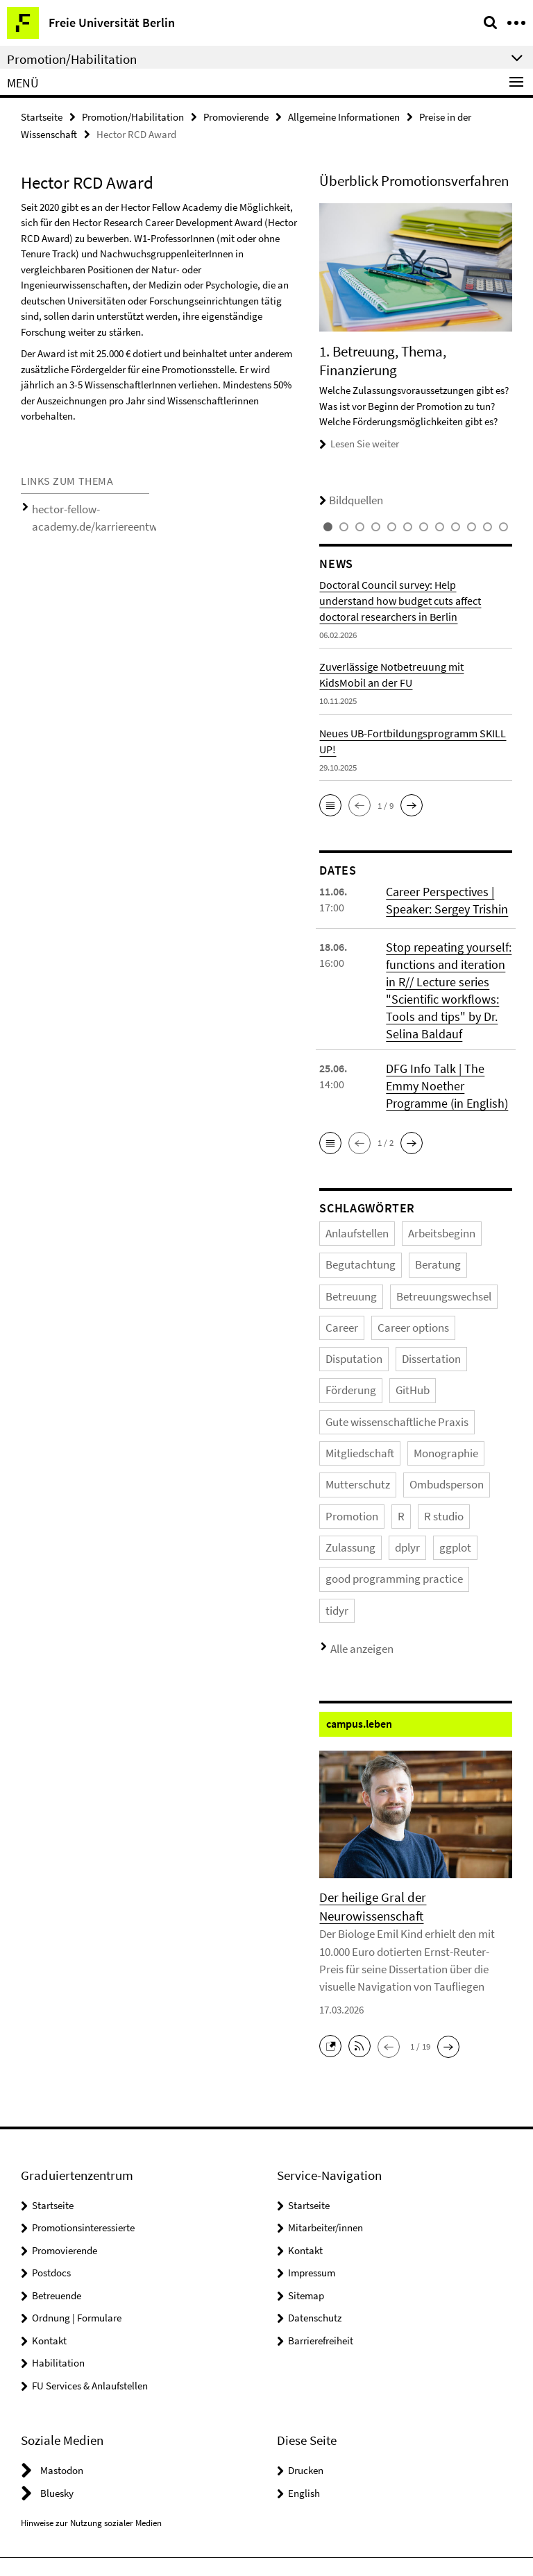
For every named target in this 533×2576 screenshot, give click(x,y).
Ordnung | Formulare (76, 2176)
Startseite (41, 115)
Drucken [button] (305, 2329)
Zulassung (478, 1433)
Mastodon (61, 2329)
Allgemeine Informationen (344, 115)
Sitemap (306, 2154)
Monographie (422, 1378)
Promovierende (236, 115)
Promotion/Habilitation (133, 115)
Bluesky (57, 2352)
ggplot (376, 1460)
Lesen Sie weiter (364, 439)
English (304, 2352)
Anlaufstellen (349, 1213)
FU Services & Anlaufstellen (90, 2244)
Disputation (421, 1295)
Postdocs (51, 2131)
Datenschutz (314, 2176)
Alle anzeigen (355, 1521)
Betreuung (473, 1240)
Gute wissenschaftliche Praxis (379, 1350)
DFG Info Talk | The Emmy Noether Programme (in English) (444, 1070)
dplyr (335, 1460)
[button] (330, 800)
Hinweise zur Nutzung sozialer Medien (91, 2381)
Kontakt (49, 2199)
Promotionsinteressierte (83, 2086)
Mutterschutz (349, 1405)
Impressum (311, 2131)
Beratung (416, 1240)
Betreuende (56, 2154)
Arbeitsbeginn (418, 1213)
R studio (424, 1433)
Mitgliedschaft (351, 1378)
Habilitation (58, 2222)
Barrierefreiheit (320, 2199)
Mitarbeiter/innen (325, 2086)
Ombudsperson (422, 1405)
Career (429, 1268)
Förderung (409, 1323)
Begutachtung (352, 1240)
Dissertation (347, 1323)
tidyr (461, 1487)
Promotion (345, 1433)
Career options (352, 1295)
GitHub (461, 1323)
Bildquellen (345, 495)
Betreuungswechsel (361, 1268)
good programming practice (379, 1487)
